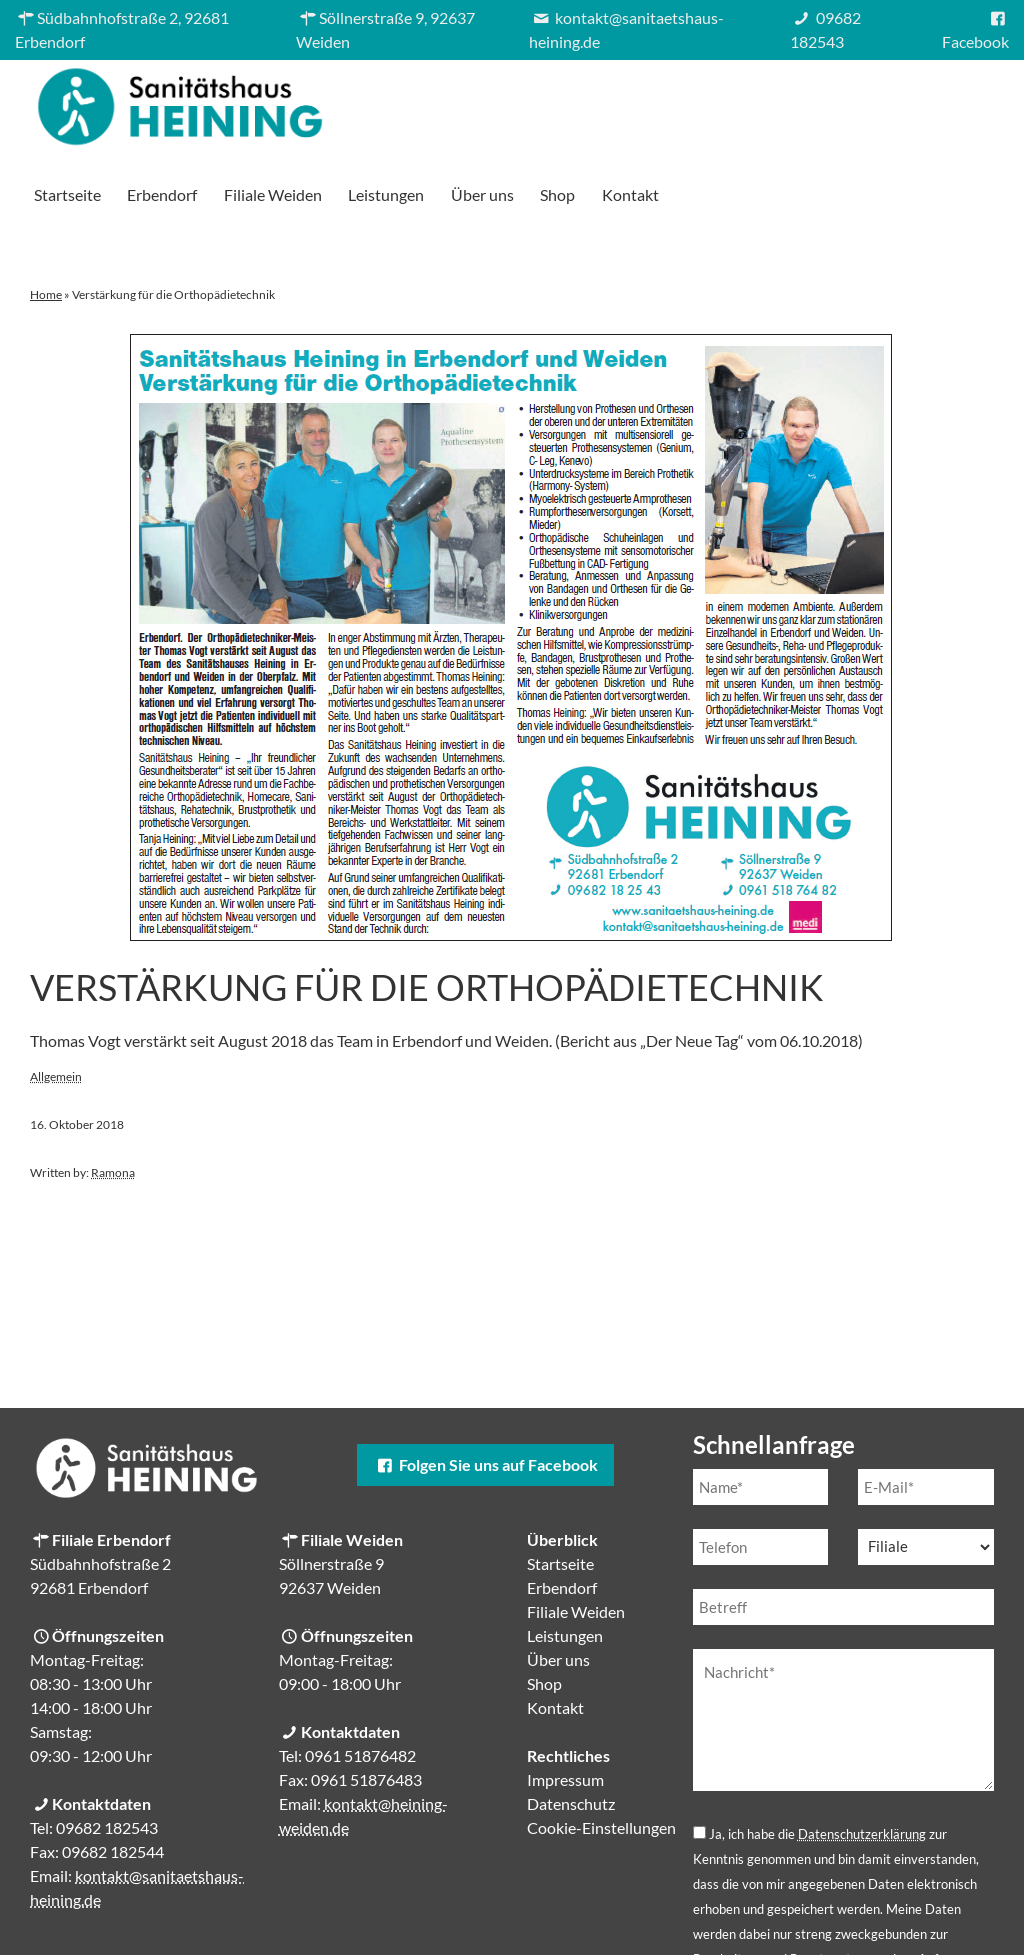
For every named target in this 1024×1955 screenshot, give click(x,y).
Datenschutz (571, 1733)
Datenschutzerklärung (862, 1764)
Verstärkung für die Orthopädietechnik (427, 917)
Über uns (813, 101)
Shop (889, 101)
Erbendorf (494, 101)
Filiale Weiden (604, 101)
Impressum (565, 1709)
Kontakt (961, 101)
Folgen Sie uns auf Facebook (485, 1394)
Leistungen (718, 101)
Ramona (113, 1102)
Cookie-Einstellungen (601, 1757)
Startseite (398, 101)
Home (46, 224)
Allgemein (56, 1006)
